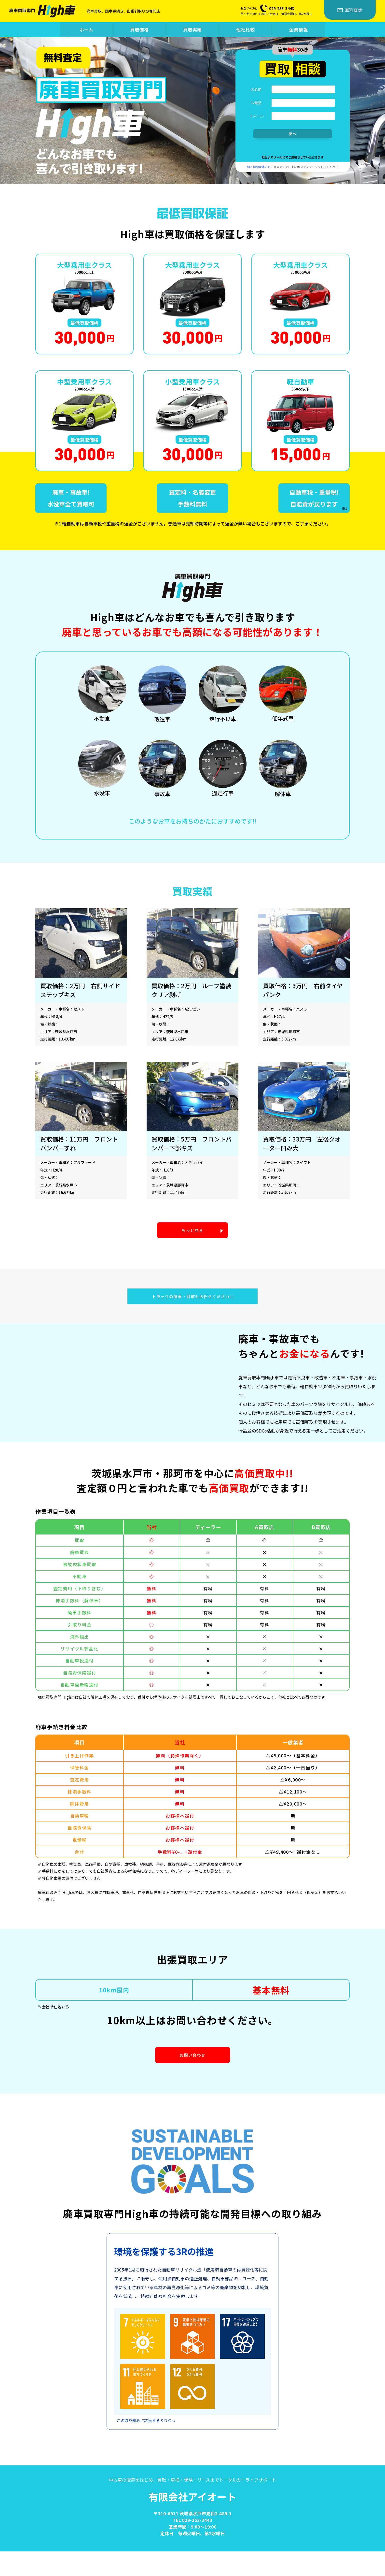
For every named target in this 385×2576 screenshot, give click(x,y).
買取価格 (139, 29)
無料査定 (350, 10)
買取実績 (192, 29)
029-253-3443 (284, 8)
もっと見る (192, 1230)
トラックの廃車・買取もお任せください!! (192, 1297)
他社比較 (245, 29)
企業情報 (298, 29)
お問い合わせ (192, 2079)
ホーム (86, 29)
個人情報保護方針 (259, 167)
